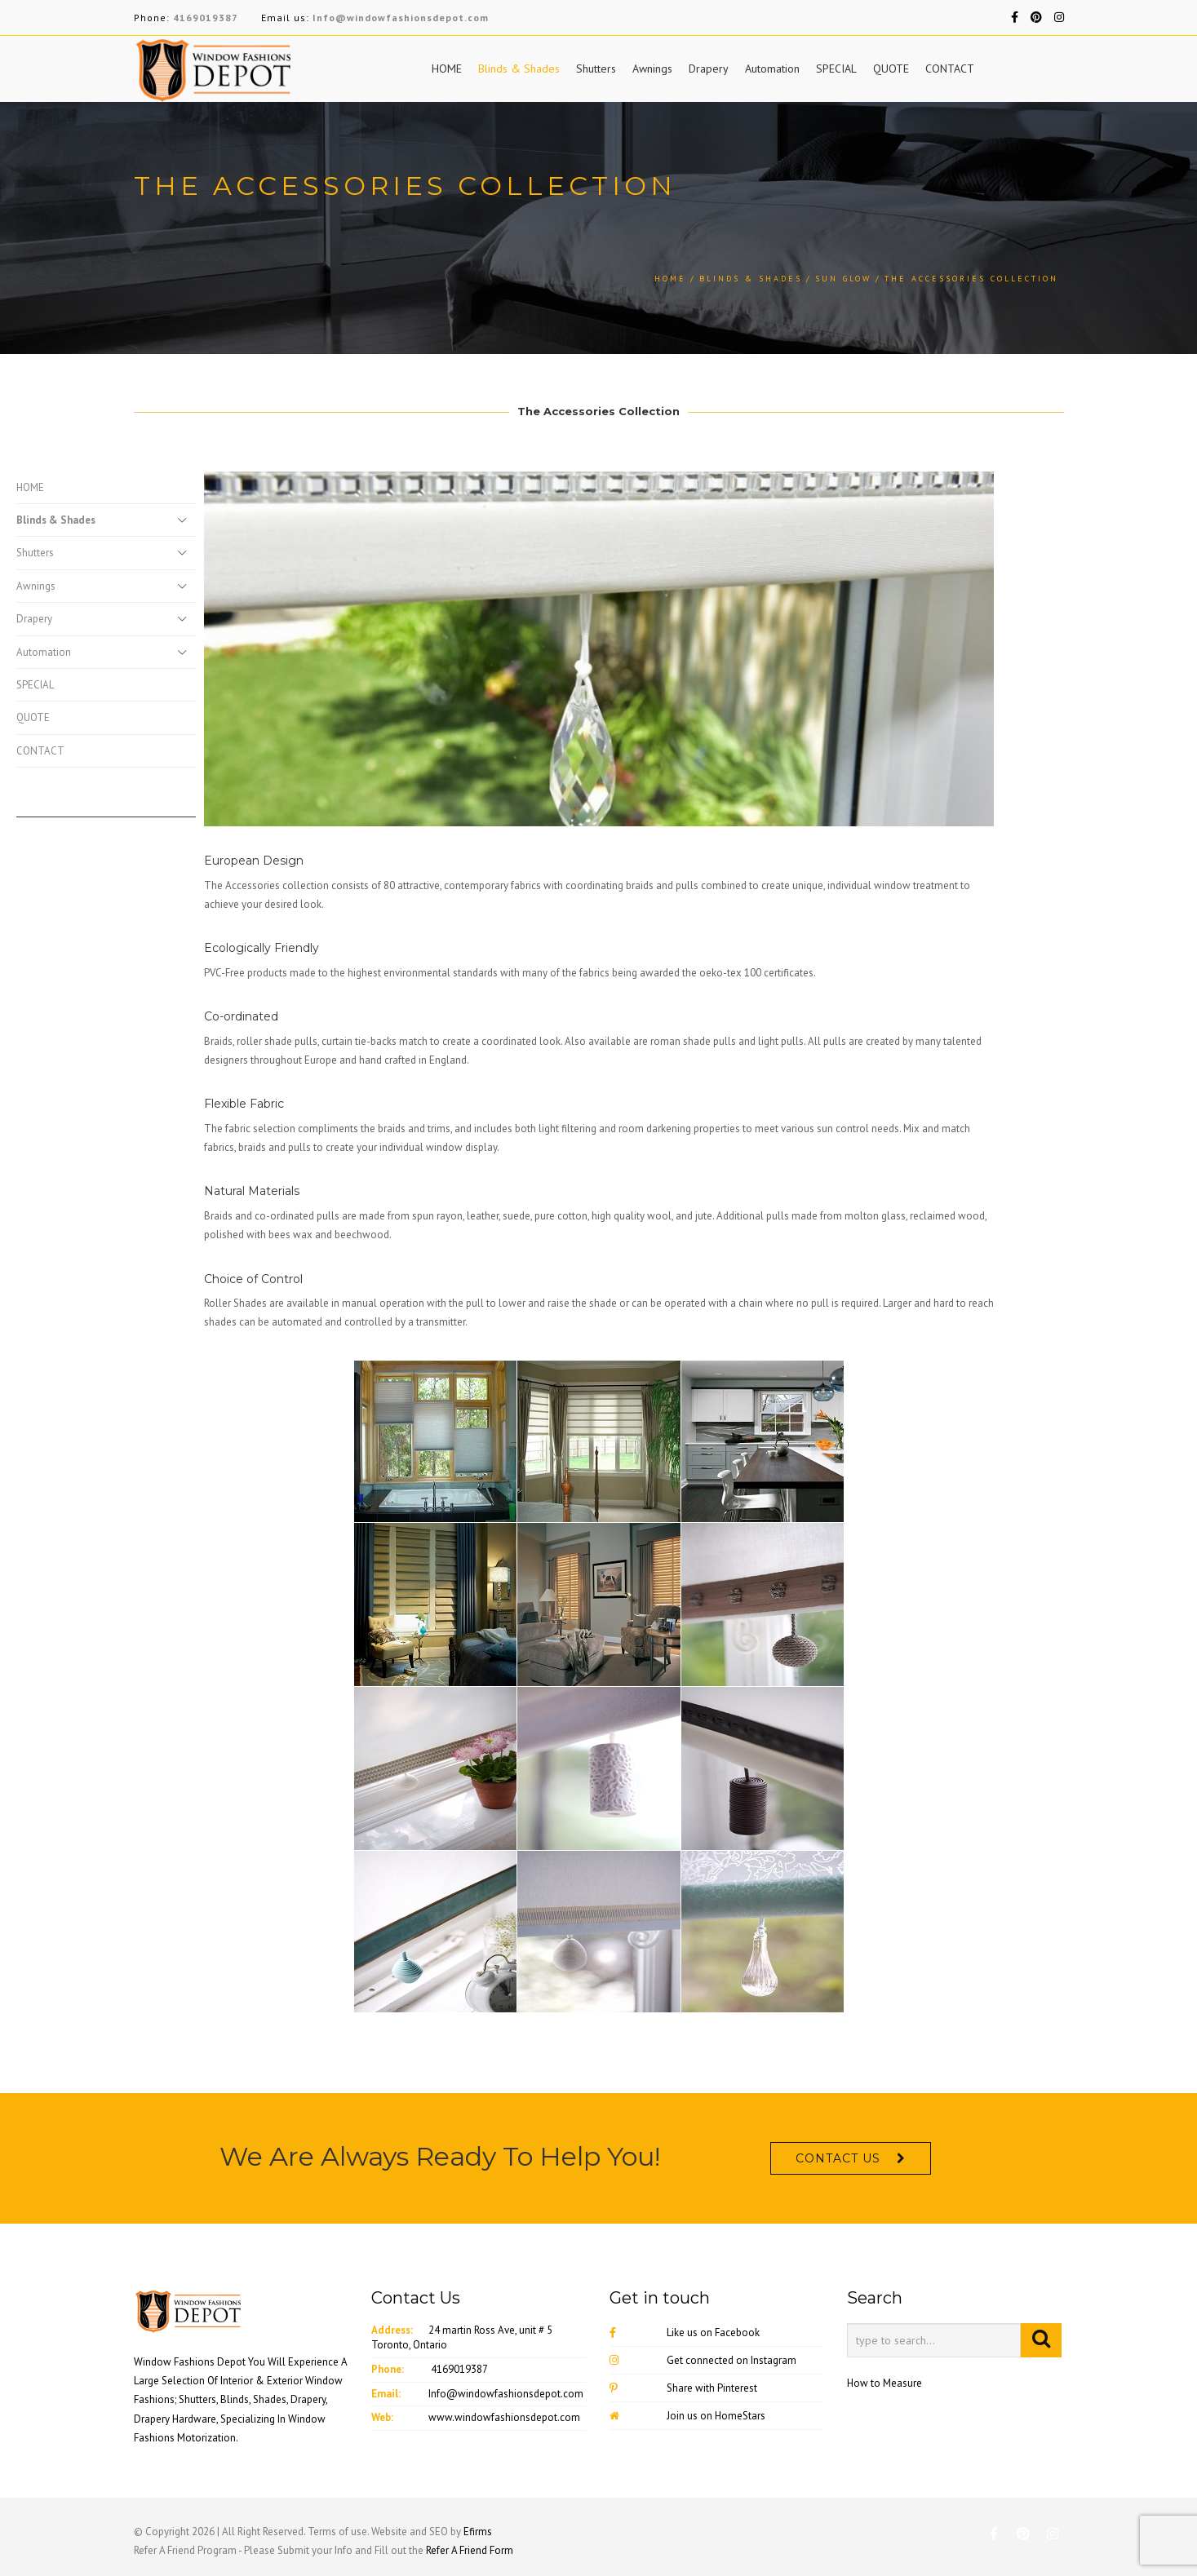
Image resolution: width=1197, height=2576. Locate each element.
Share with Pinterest (683, 2388)
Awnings (652, 68)
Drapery (709, 68)
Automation (772, 68)
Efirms (477, 2531)
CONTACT (949, 68)
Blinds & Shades (519, 68)
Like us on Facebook (685, 2332)
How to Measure (884, 2383)
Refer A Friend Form (469, 2550)
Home (670, 278)
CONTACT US (838, 2158)
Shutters (596, 68)
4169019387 (205, 17)
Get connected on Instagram (703, 2360)
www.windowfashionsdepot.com (504, 2417)
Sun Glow (843, 278)
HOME (447, 68)
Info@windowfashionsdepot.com (401, 17)
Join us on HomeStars (687, 2416)
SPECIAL (836, 68)
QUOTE (891, 68)
